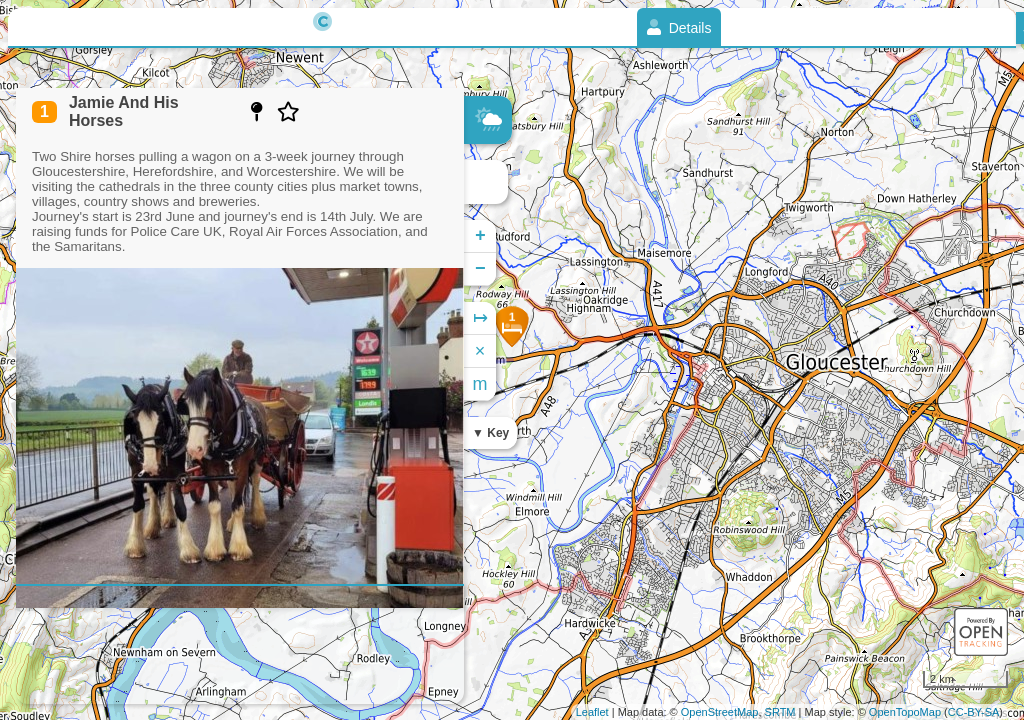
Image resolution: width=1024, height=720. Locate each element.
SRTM (780, 712)
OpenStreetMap (720, 712)
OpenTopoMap (905, 712)
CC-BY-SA (974, 712)
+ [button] (480, 236)
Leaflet (592, 712)
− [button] (480, 269)
